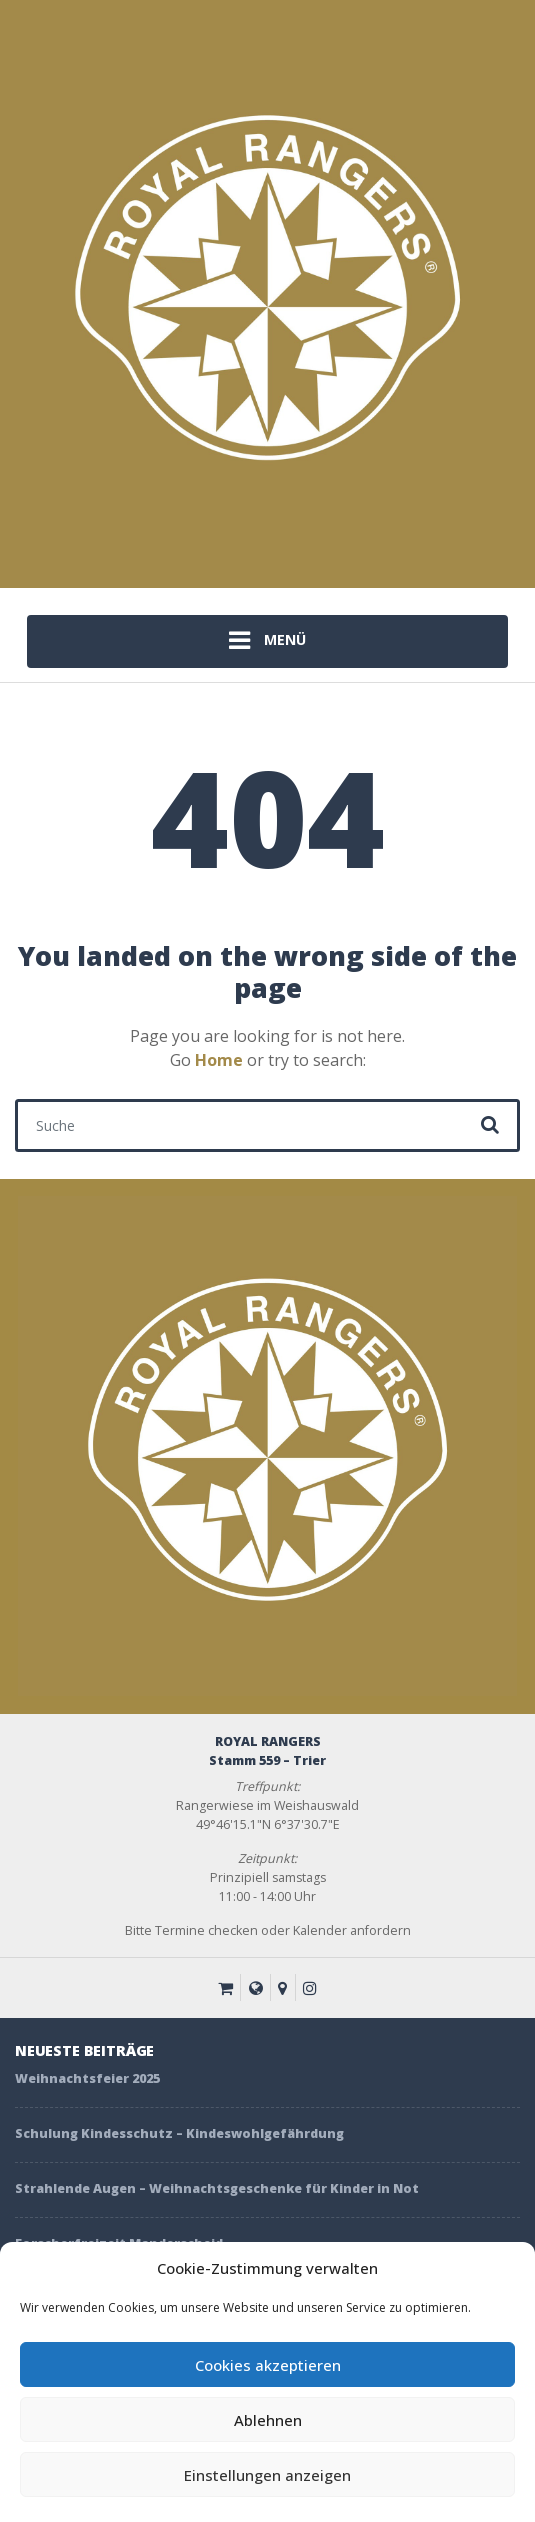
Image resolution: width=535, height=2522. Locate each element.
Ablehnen (268, 2420)
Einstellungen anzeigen (267, 2475)
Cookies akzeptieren (268, 2365)
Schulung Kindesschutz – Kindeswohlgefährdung (179, 2133)
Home (219, 1060)
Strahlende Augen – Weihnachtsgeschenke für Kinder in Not (217, 2188)
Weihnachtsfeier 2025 (87, 2078)
